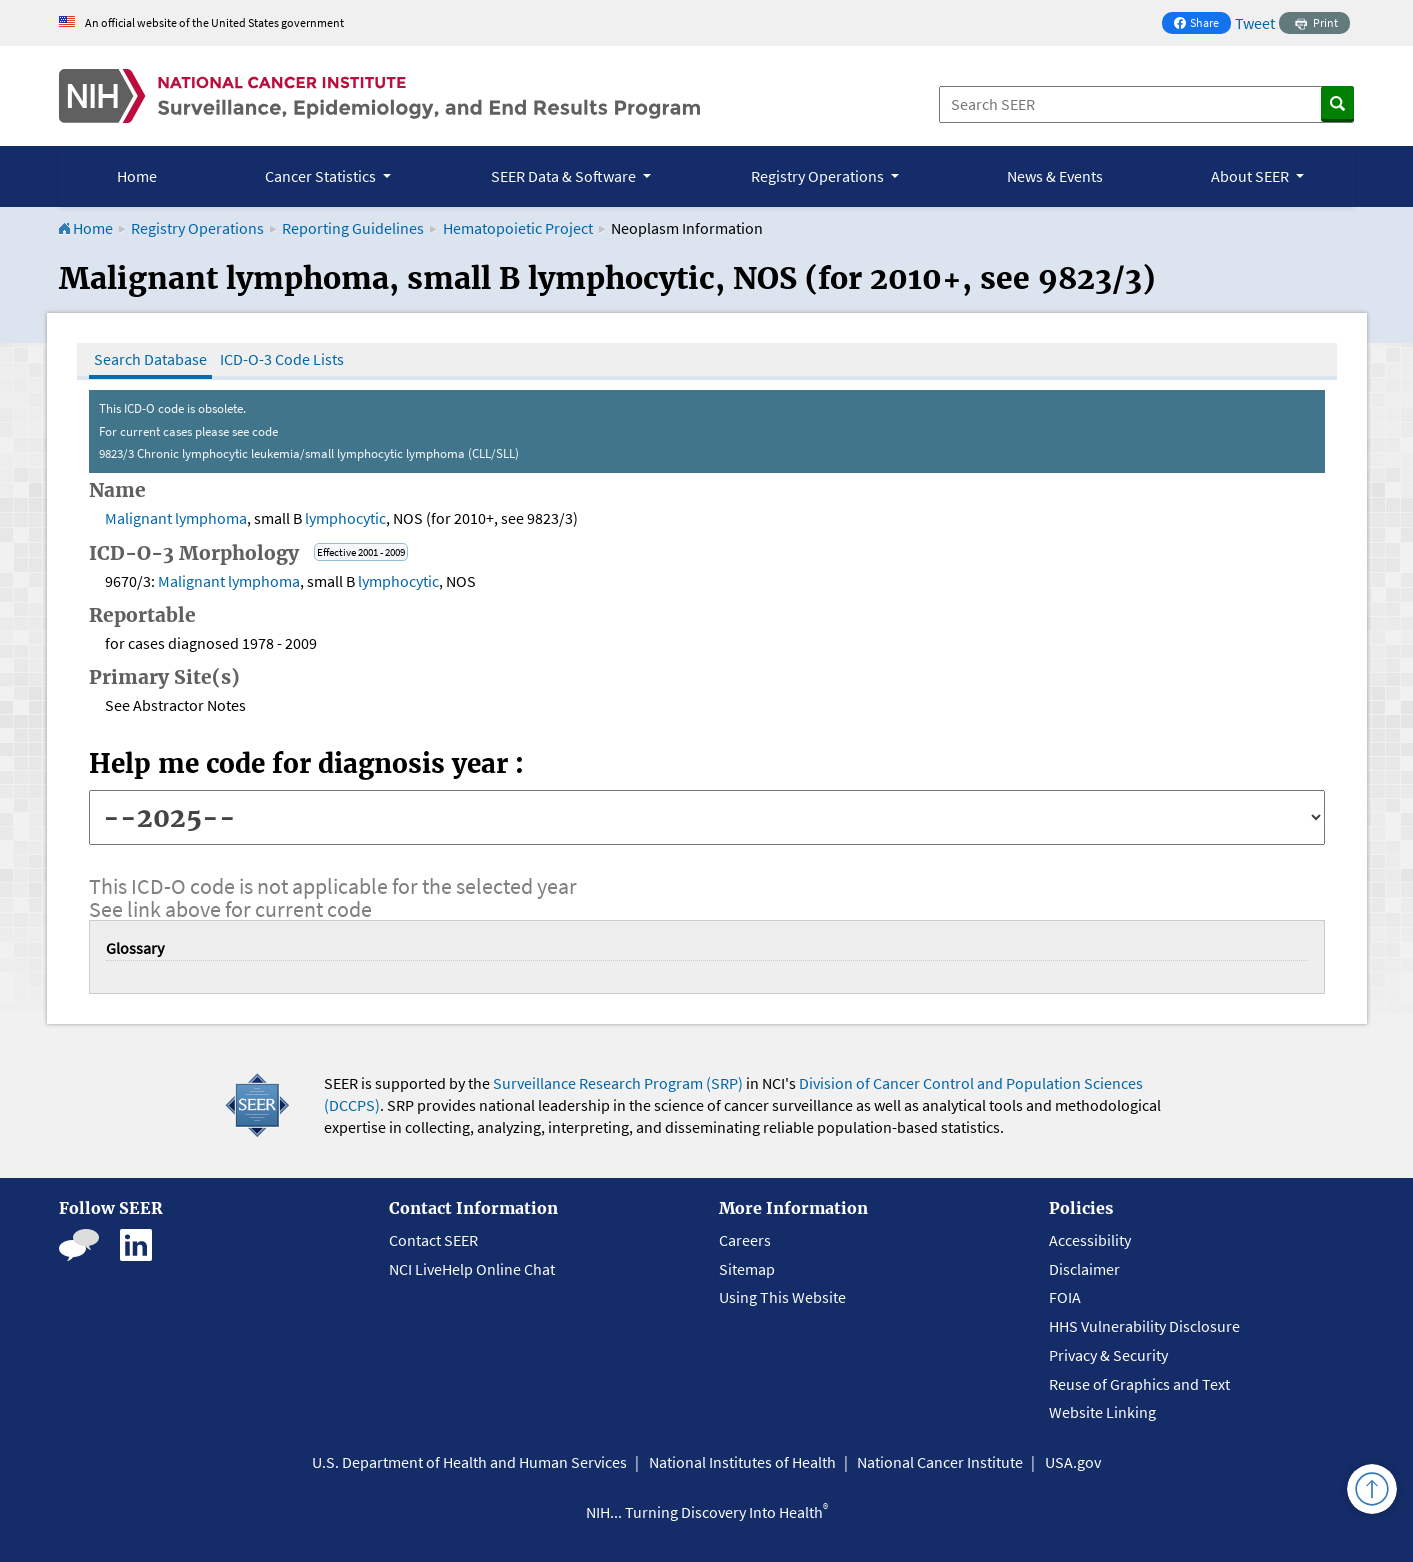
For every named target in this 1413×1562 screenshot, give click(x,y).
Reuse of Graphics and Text (1139, 1384)
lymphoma (211, 518)
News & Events (1055, 176)
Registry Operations (197, 228)
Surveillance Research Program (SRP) (618, 1083)
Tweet (1255, 23)
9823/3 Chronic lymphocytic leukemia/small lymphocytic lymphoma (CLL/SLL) (309, 453)
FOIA (1065, 1297)
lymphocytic (345, 518)
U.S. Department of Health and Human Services (469, 1462)
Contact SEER (433, 1240)
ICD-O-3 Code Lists (282, 359)
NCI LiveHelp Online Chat (472, 1269)
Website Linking (1102, 1412)
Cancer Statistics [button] (322, 176)
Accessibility (1090, 1240)
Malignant (138, 518)
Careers (745, 1240)
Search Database (150, 359)
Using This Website (782, 1297)
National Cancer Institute (940, 1462)
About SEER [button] (1251, 176)
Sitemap (747, 1269)
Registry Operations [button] (819, 176)
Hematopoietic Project (519, 228)
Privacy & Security (1108, 1355)
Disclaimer (1084, 1269)
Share (1202, 24)
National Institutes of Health (742, 1462)
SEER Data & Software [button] (565, 176)
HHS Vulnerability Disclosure (1144, 1326)
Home (137, 176)
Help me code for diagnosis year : (306, 763)
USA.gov (1073, 1462)
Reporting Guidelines (353, 228)
